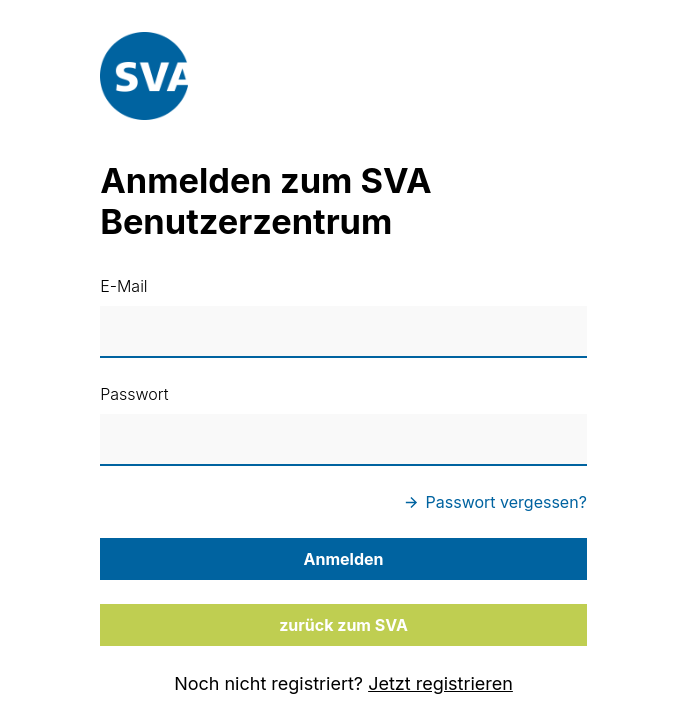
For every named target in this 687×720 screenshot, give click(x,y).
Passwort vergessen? (496, 502)
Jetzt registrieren (440, 683)
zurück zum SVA (343, 625)
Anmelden (344, 559)
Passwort (134, 394)
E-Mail (123, 286)
